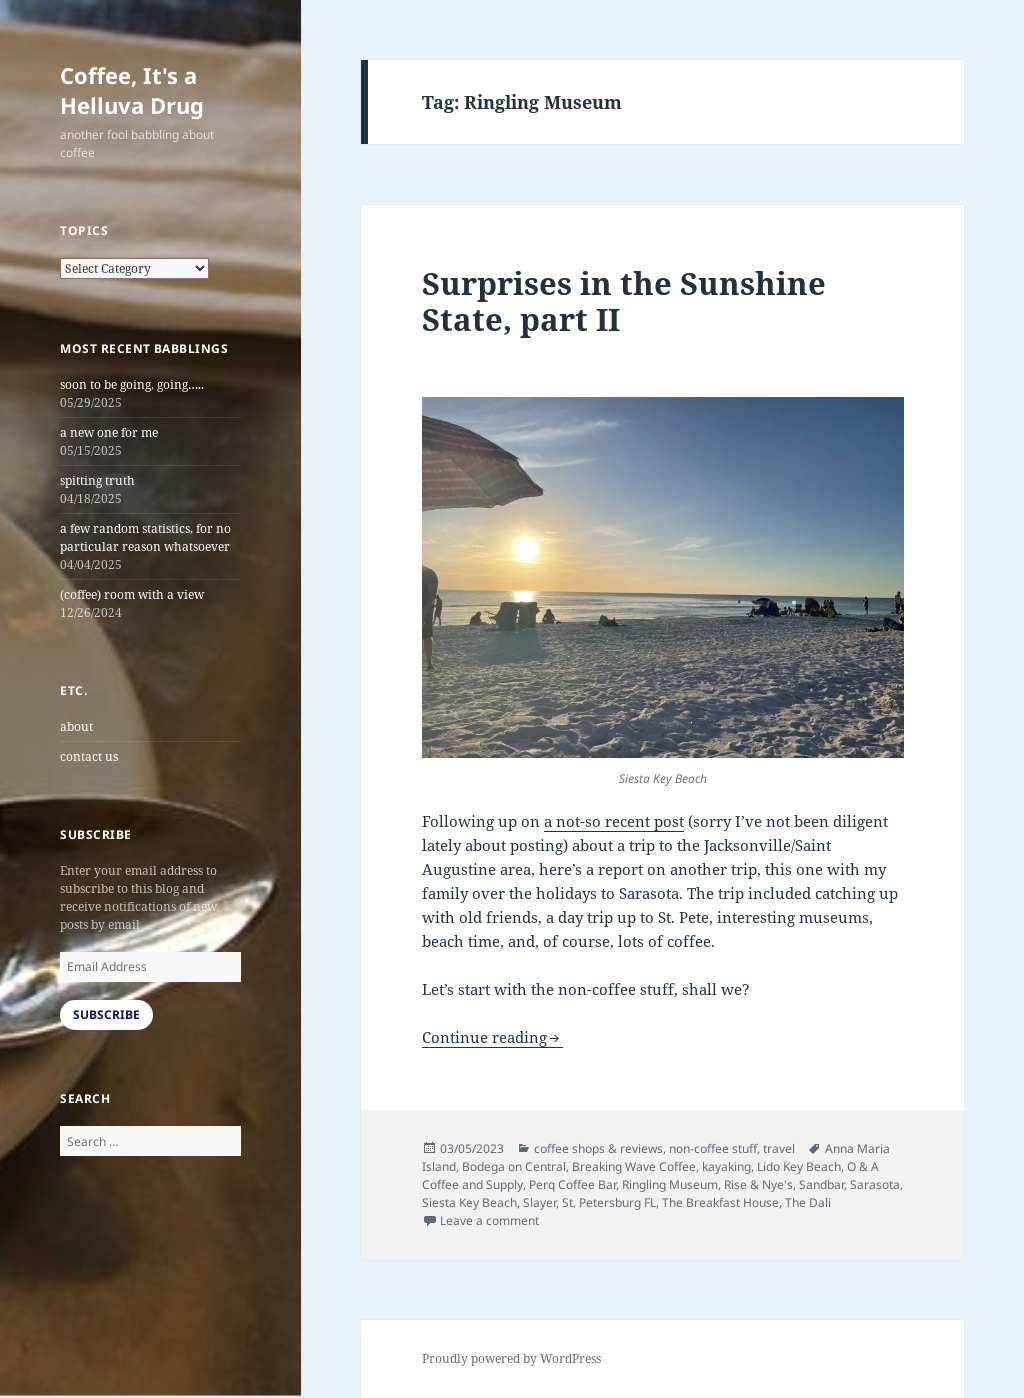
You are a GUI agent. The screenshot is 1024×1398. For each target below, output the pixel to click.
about (76, 726)
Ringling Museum (670, 1184)
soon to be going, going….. (132, 384)
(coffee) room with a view (132, 594)
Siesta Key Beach (469, 1202)
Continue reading (484, 1037)
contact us (89, 756)
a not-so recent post (614, 821)
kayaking (726, 1166)
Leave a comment (489, 1220)
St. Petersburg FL (609, 1202)
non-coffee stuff (713, 1148)
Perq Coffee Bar (572, 1184)
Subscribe (106, 1014)
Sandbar (821, 1184)
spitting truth (97, 480)
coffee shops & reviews (598, 1148)
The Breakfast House (720, 1202)
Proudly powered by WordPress (511, 1358)
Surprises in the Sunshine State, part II (624, 301)
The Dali (808, 1202)
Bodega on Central (514, 1166)
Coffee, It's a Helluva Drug (132, 90)
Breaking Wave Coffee (634, 1166)
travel (779, 1148)
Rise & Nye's (758, 1184)
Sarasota (875, 1184)
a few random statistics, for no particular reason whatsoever (145, 537)
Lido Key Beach (799, 1166)
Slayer (539, 1202)
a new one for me (109, 432)
